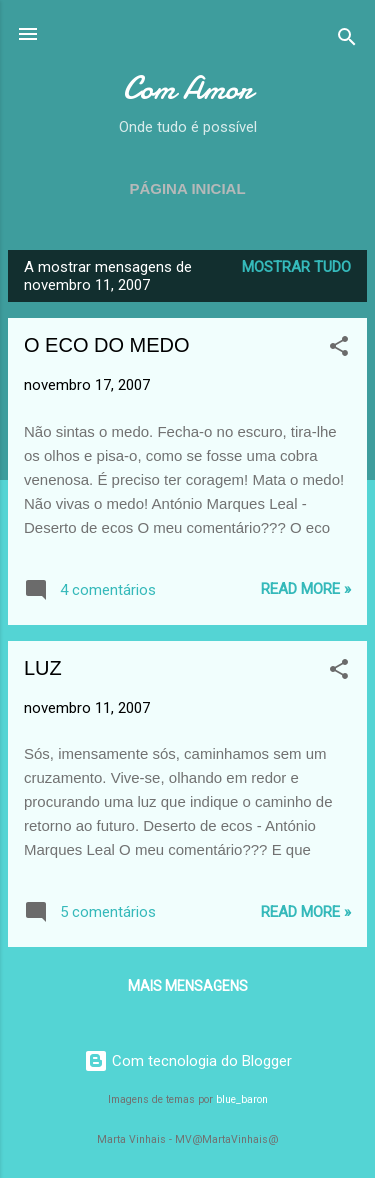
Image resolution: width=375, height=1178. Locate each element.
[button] (339, 349)
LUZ (43, 668)
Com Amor (187, 88)
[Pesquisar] (347, 40)
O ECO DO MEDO (107, 345)
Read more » (306, 589)
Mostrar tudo (296, 267)
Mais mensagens (188, 986)
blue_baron (242, 1099)
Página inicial (187, 188)
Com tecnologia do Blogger (188, 1061)
